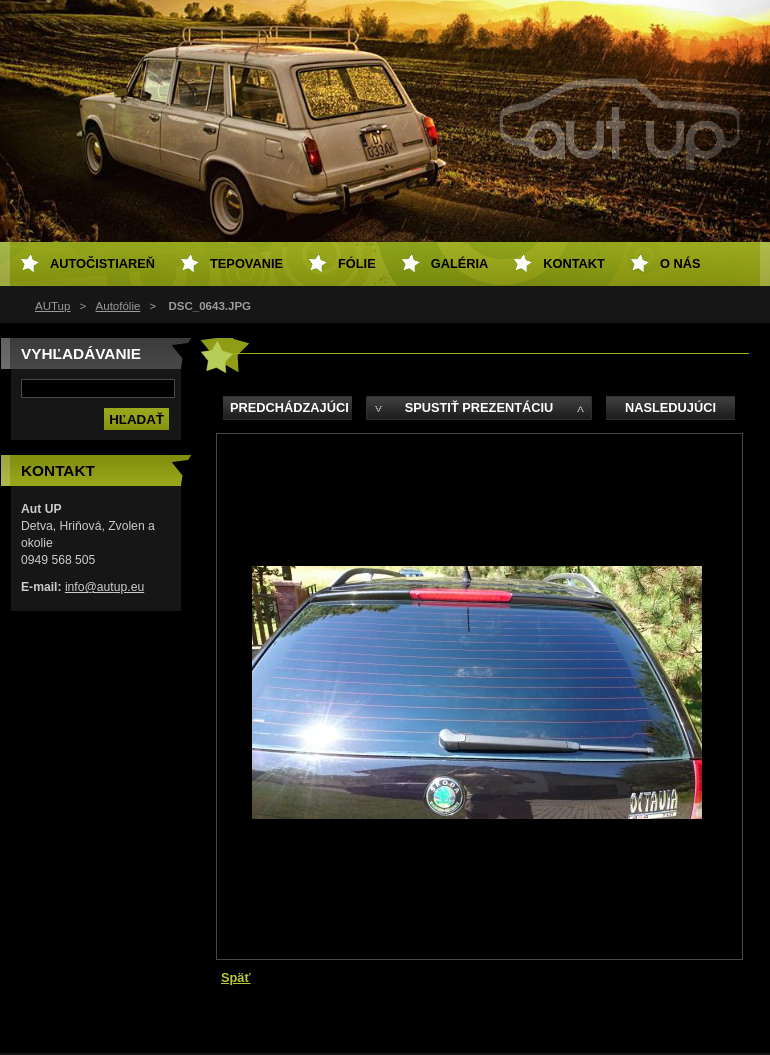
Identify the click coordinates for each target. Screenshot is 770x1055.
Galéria (460, 263)
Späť (236, 977)
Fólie (357, 263)
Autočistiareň (102, 263)
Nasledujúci (670, 407)
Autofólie (118, 306)
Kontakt (574, 263)
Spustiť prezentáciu (479, 407)
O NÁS (680, 263)
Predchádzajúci (289, 407)
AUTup (52, 306)
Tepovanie (246, 263)
